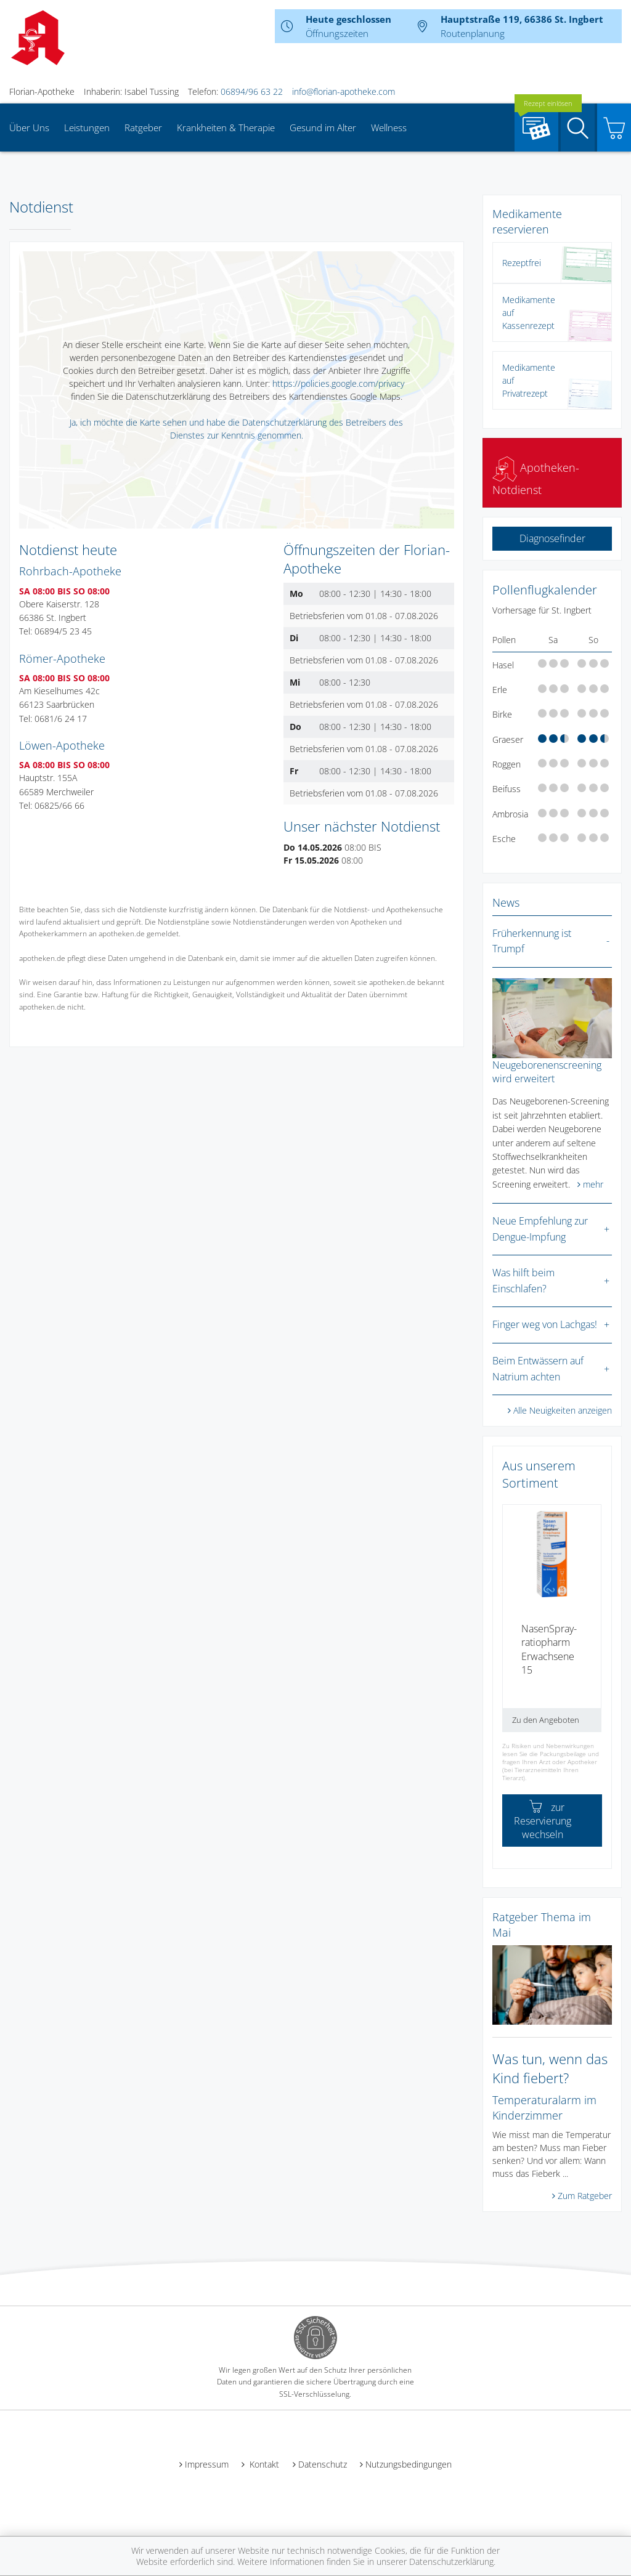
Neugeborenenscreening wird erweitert (546, 1071)
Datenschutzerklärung (451, 2561)
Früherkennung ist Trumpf (531, 941)
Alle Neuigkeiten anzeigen (562, 1410)
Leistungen (87, 127)
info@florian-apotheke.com (343, 91)
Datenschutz (322, 2464)
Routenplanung (473, 33)
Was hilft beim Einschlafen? (523, 1280)
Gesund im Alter (323, 127)
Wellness (389, 127)
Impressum (207, 2464)
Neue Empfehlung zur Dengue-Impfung (540, 1229)
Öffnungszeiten (337, 33)
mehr (593, 1184)
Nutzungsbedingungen (408, 2464)
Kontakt (263, 2464)
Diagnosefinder (552, 538)
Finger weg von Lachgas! (544, 1324)
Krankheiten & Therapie (226, 127)
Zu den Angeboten (545, 1719)
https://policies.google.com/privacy (338, 383)
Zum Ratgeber (585, 2195)
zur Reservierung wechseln (542, 1820)
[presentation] (510, 1623)
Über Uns (29, 127)
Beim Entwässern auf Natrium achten (538, 1368)
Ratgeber (143, 127)
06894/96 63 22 (252, 91)
